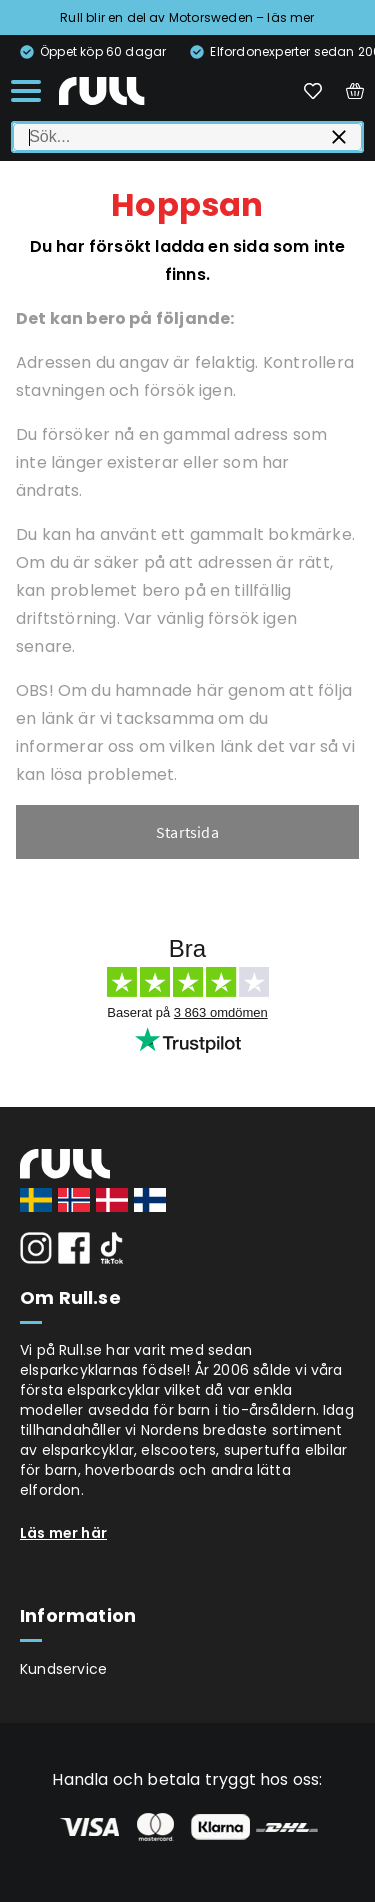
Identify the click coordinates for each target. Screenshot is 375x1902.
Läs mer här (63, 1533)
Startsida (187, 832)
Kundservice (63, 1669)
